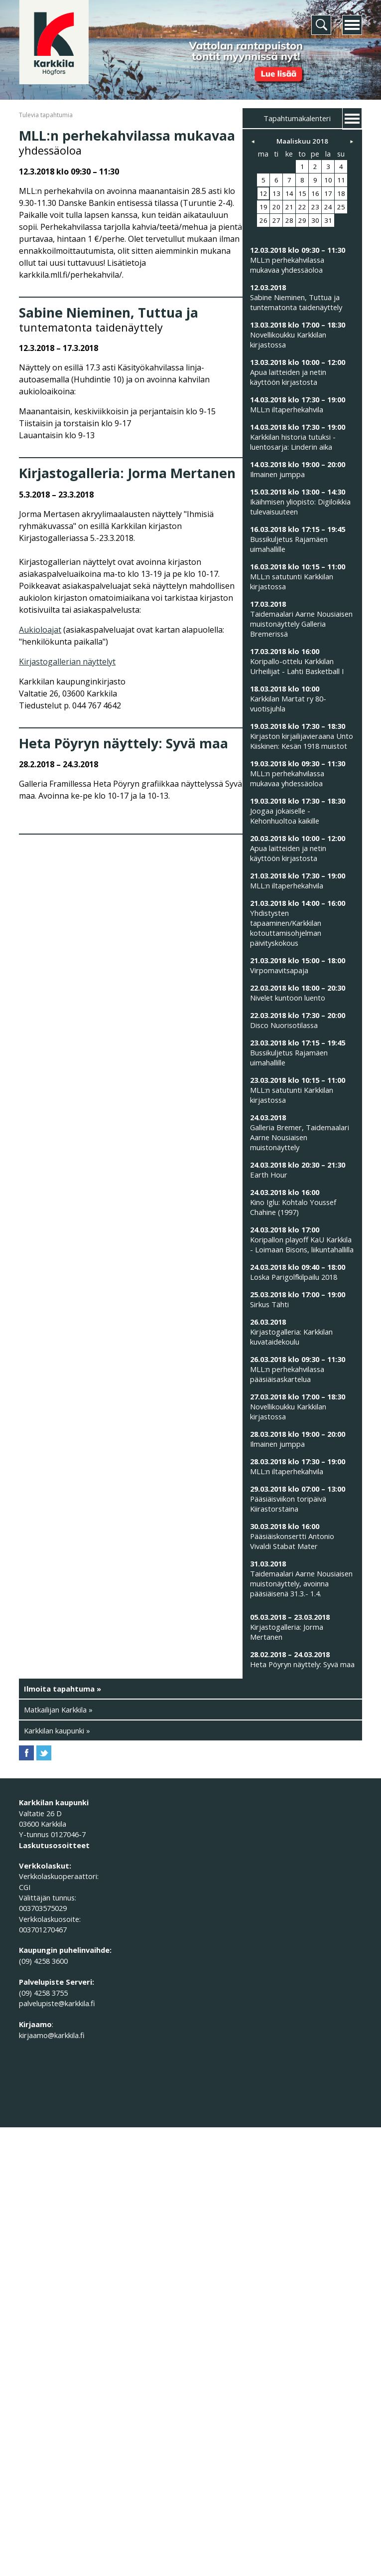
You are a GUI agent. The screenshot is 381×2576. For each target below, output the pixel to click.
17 (328, 193)
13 (276, 193)
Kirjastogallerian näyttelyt (67, 661)
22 (302, 206)
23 (315, 206)
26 (263, 220)
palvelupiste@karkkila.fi (57, 2003)
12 (263, 193)
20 (276, 206)
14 (289, 193)
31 (328, 220)
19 (263, 206)
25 (341, 206)
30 (315, 220)
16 (315, 193)
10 (328, 179)
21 (289, 206)
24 (328, 206)
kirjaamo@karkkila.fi (52, 2035)
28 (289, 220)
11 (341, 179)
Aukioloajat (40, 629)
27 (276, 220)
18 (341, 193)
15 (302, 193)
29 (302, 220)
